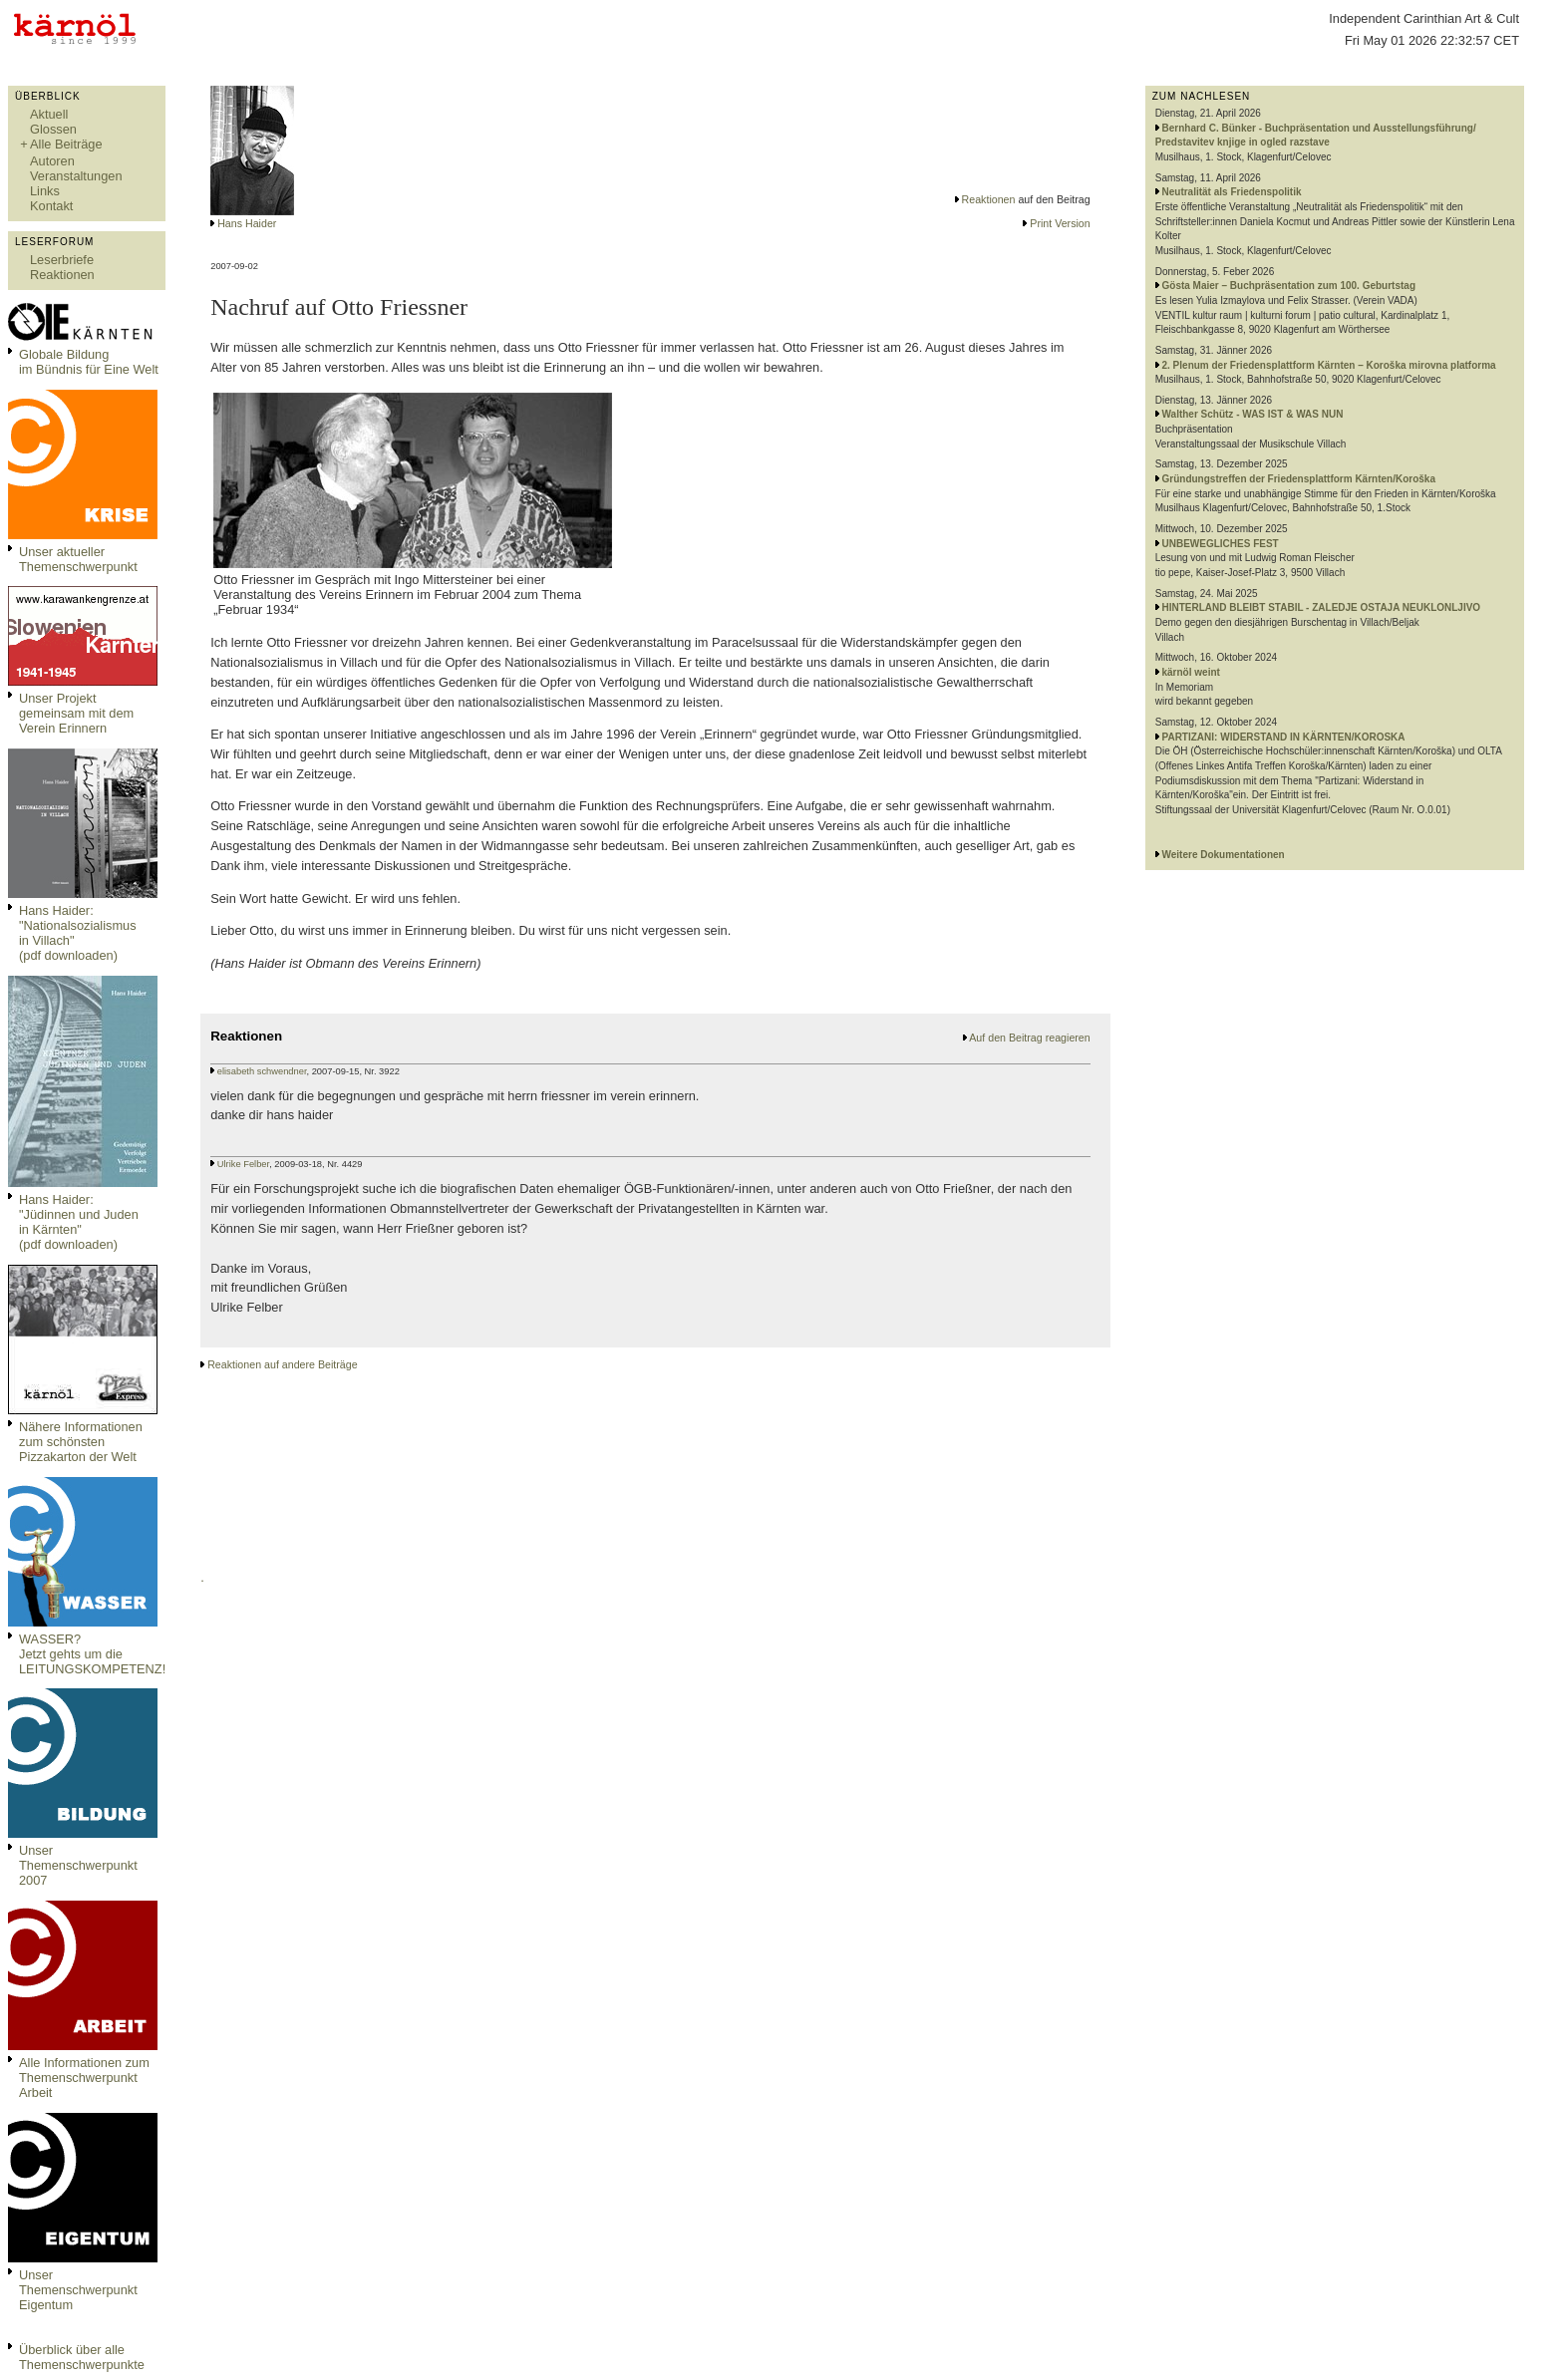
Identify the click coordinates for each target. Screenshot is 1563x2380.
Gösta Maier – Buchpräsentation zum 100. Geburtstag (1289, 285)
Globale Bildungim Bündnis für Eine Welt (88, 362)
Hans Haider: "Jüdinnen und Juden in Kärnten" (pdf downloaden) (79, 1222)
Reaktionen (62, 274)
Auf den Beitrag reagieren (1029, 1037)
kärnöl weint (1191, 672)
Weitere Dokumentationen (1223, 854)
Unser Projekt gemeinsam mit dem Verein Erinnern (76, 713)
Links (45, 190)
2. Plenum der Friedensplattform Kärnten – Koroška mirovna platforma (1329, 365)
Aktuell (49, 114)
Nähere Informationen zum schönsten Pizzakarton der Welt (81, 1441)
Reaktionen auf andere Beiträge (282, 1364)
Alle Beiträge (66, 144)
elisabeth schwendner (262, 1071)
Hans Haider (246, 223)
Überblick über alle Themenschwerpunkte (82, 2357)
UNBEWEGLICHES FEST (1220, 543)
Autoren (52, 160)
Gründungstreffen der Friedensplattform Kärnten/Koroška (1298, 478)
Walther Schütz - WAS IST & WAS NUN (1253, 414)
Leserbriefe (62, 259)
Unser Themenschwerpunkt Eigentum (78, 2289)
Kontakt (51, 205)
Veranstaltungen (76, 175)
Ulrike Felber (243, 1164)
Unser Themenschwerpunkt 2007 (78, 1865)
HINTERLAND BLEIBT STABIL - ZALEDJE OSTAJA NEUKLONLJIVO (1321, 607)
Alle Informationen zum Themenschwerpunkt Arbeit (84, 2077)
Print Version (1060, 223)
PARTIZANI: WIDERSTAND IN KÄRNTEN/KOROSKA (1284, 737)
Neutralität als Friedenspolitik (1232, 191)
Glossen (53, 129)
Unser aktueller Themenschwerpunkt (78, 559)
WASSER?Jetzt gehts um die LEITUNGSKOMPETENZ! (92, 1654)
